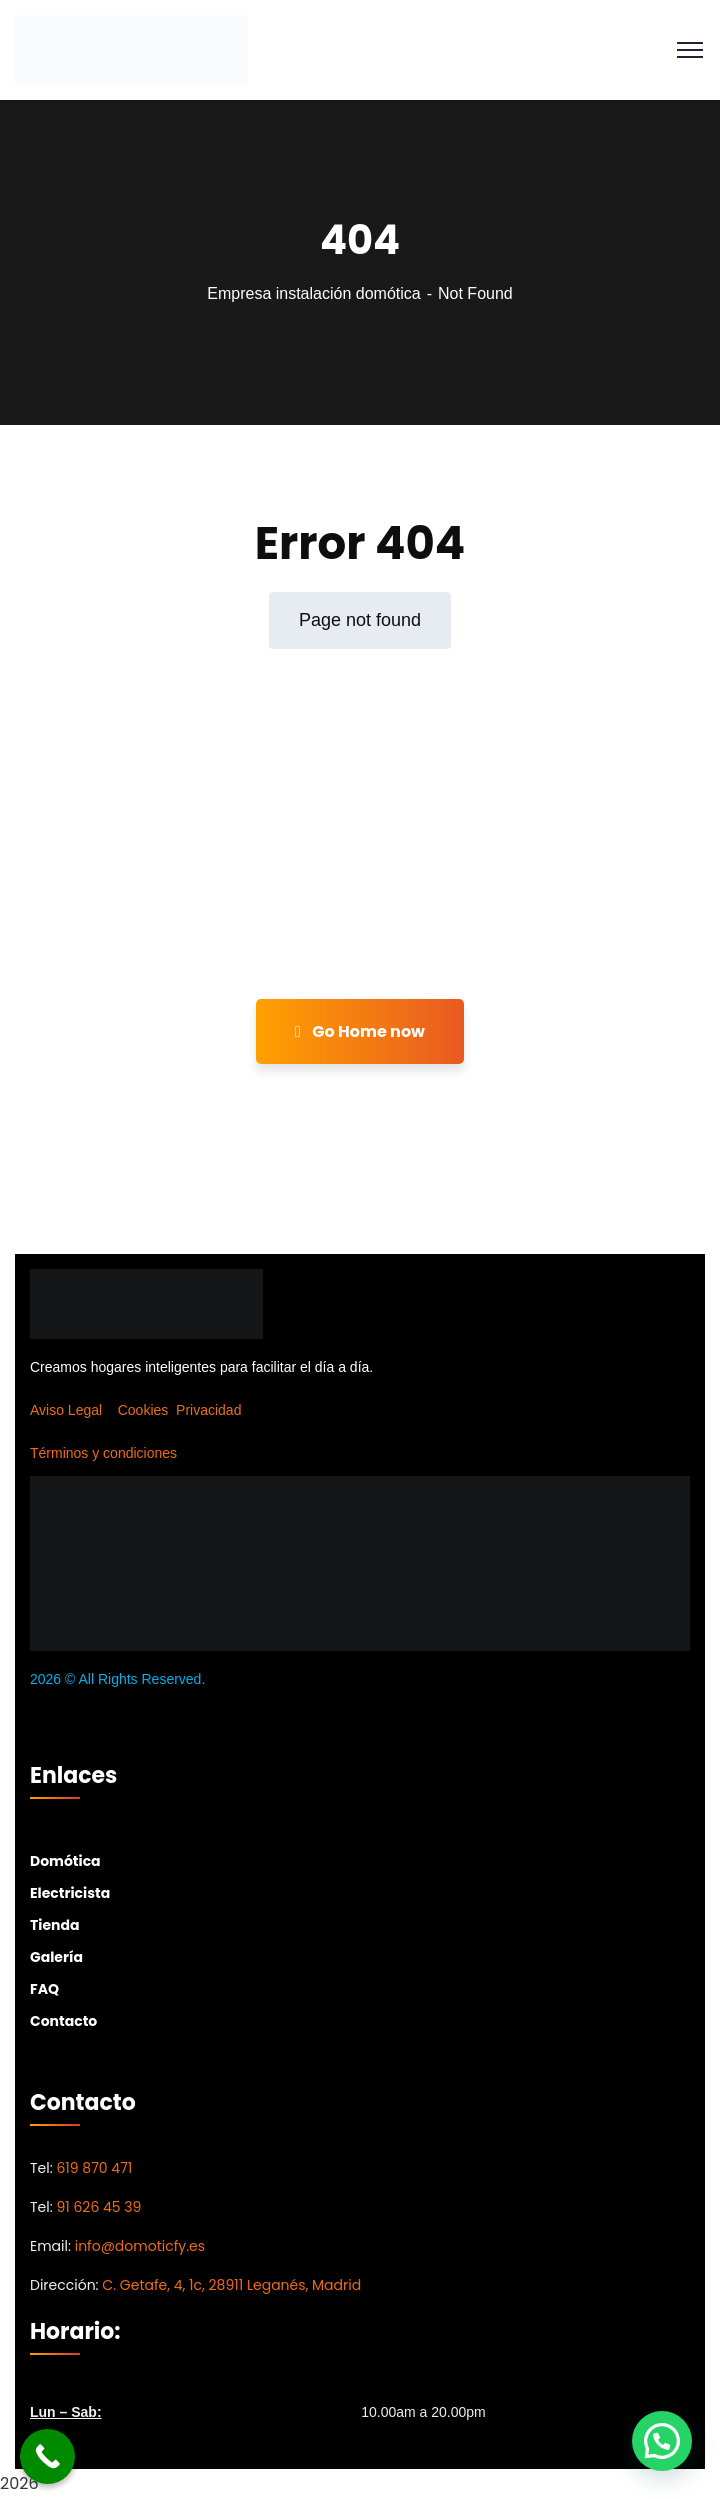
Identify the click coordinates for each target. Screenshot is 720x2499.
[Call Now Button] (47, 2456)
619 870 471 (94, 2168)
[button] (662, 2441)
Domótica (65, 1861)
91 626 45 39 (98, 2207)
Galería (56, 1957)
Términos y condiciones (103, 1453)
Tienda (54, 1925)
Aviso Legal (66, 1410)
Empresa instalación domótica (313, 293)
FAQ (44, 1989)
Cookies (143, 1410)
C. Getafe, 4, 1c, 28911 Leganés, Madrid (231, 2285)
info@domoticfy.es (140, 2246)
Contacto (63, 2021)
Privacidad (208, 1410)
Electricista (70, 1893)
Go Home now (360, 1031)
